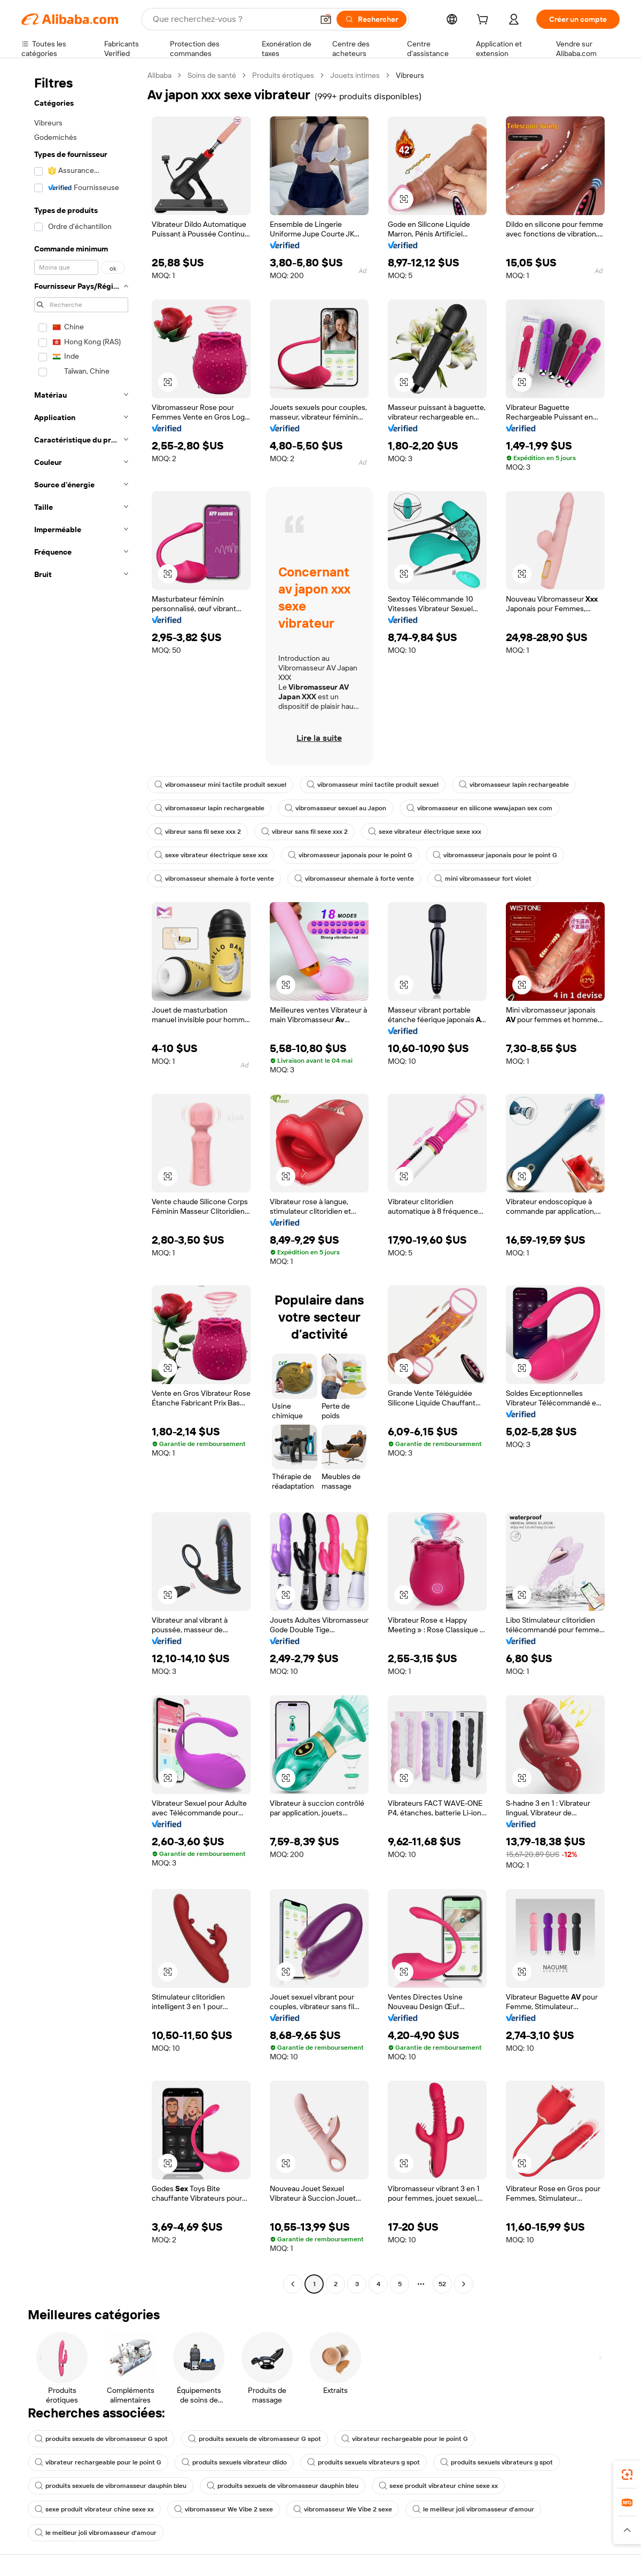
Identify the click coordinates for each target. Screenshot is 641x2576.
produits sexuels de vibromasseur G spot (101, 2439)
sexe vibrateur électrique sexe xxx (424, 831)
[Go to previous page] (292, 2284)
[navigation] (81, 1181)
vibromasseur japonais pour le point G (350, 855)
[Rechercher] (372, 19)
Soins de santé (211, 75)
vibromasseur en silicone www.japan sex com (479, 808)
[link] (627, 2474)
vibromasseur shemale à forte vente (214, 878)
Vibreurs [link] (410, 75)
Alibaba (159, 75)
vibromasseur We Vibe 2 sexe (223, 2509)
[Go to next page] (463, 2284)
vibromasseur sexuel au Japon (335, 808)
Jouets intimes (355, 75)
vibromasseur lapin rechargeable (514, 784)
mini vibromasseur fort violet (482, 878)
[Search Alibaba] (232, 19)
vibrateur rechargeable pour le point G (404, 2439)
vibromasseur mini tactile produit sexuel (220, 784)
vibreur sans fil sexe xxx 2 (197, 831)
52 (442, 2284)
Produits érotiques (283, 75)
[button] (325, 19)
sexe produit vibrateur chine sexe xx (438, 2486)
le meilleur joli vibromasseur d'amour (473, 2509)
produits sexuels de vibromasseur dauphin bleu (110, 2486)
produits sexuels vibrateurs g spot (363, 2462)
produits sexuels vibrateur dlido (234, 2462)
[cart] (484, 21)
